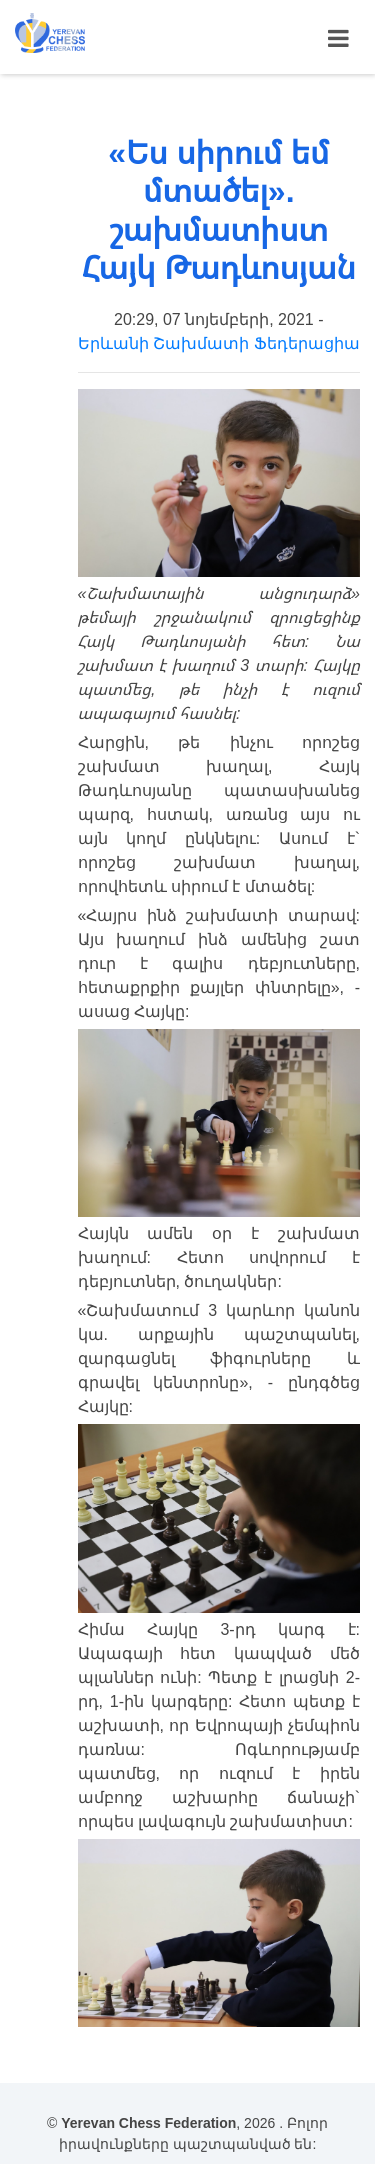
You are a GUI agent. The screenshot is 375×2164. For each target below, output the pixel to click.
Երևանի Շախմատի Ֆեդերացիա (219, 343)
